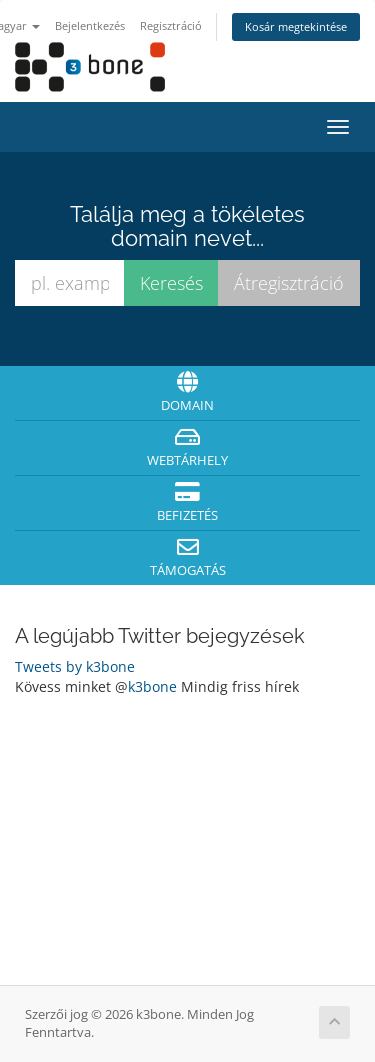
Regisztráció (171, 25)
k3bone (152, 686)
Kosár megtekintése (296, 26)
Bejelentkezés (90, 25)
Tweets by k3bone (75, 666)
